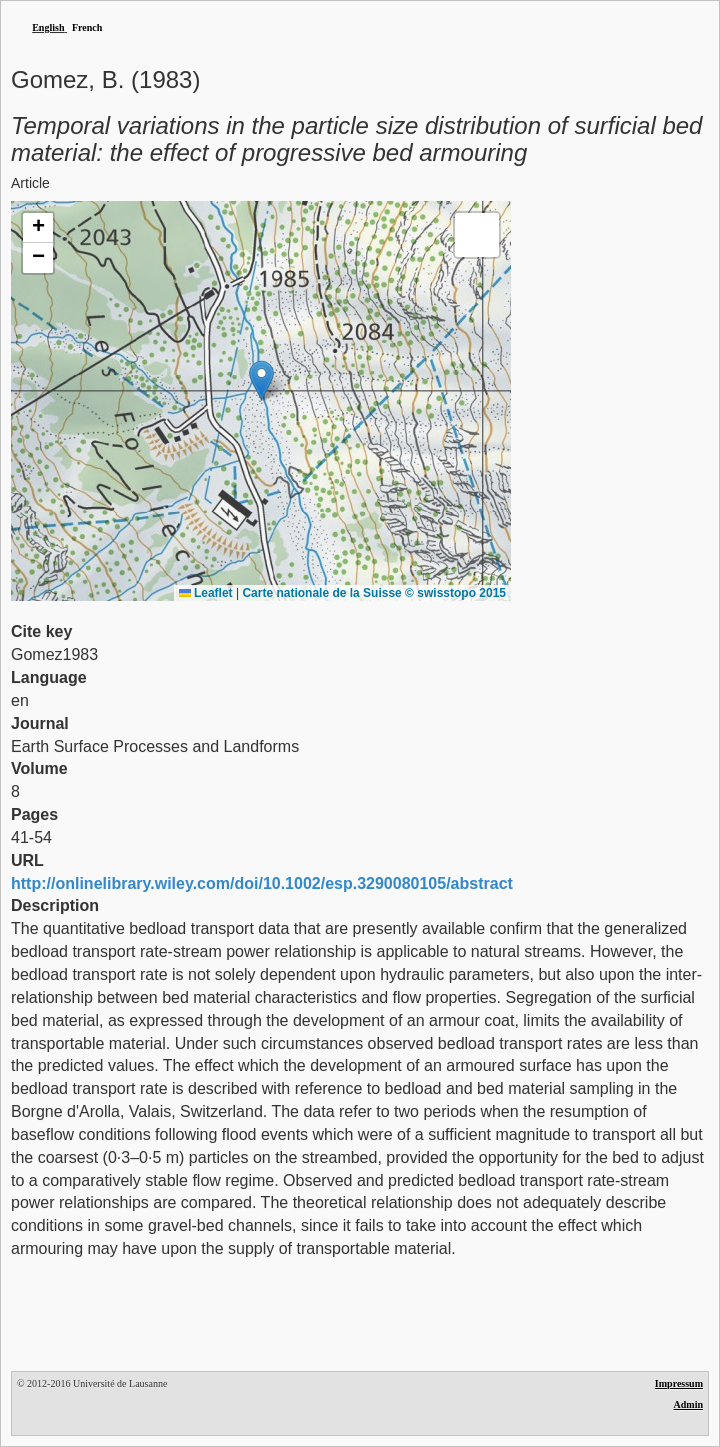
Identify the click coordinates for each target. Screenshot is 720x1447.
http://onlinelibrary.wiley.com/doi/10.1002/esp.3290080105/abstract (262, 883)
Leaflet (206, 593)
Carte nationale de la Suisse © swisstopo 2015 (374, 593)
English (48, 27)
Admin (688, 1404)
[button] (261, 380)
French (87, 27)
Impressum (679, 1383)
